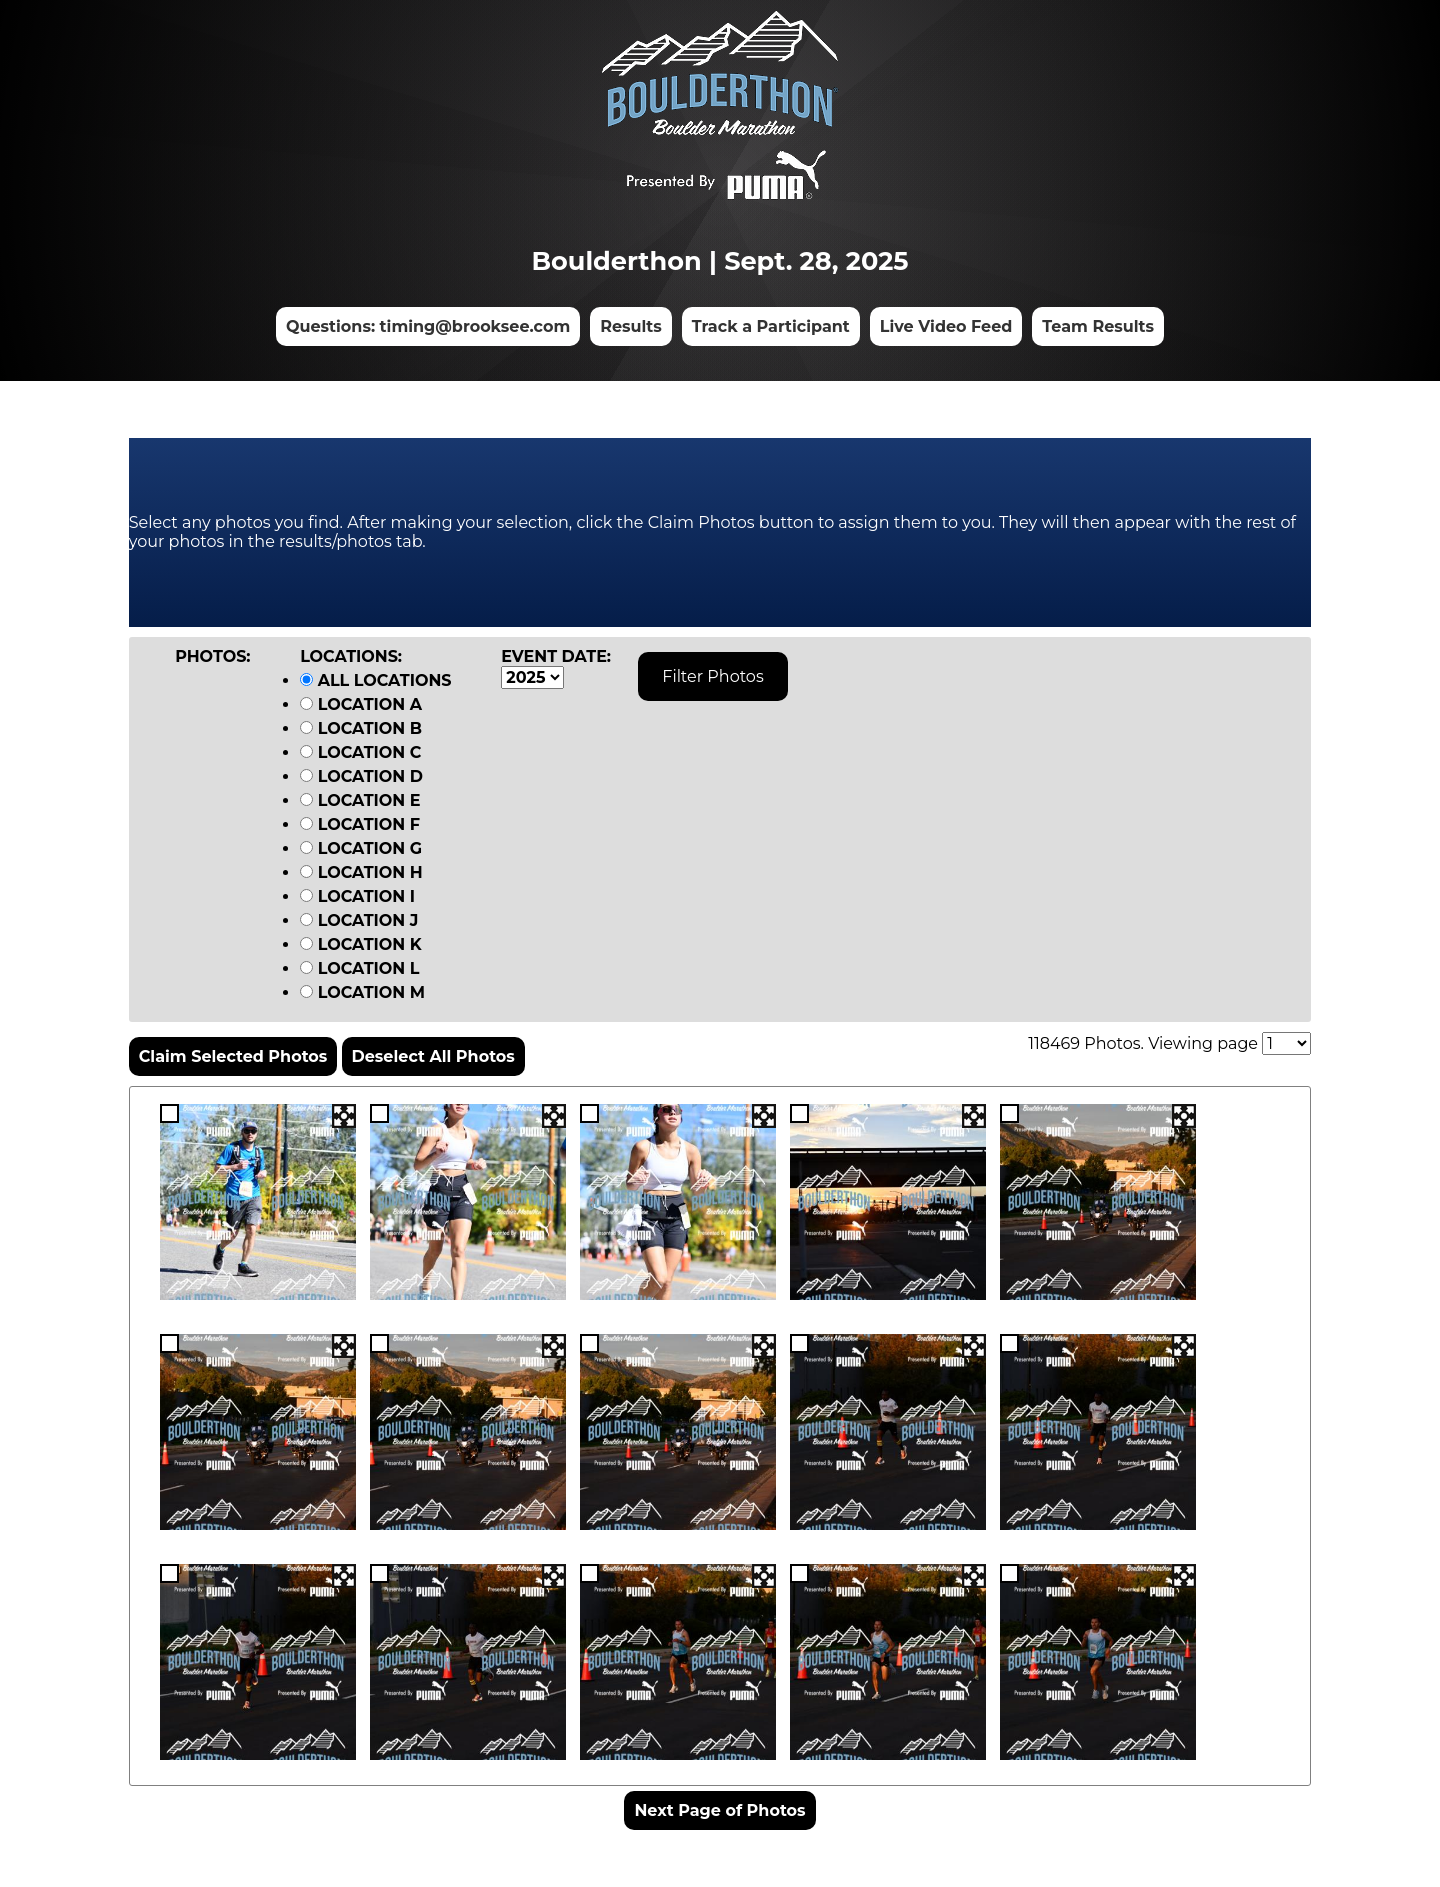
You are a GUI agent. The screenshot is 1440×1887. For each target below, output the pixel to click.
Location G (361, 848)
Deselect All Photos (433, 1056)
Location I (357, 896)
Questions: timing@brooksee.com (428, 326)
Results (631, 326)
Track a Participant (771, 326)
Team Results (1098, 326)
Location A (361, 704)
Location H (361, 872)
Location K (361, 944)
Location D (361, 776)
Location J (359, 920)
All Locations (375, 680)
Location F (360, 824)
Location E (360, 800)
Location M (362, 992)
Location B (361, 728)
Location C (360, 752)
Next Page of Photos (719, 1810)
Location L (359, 968)
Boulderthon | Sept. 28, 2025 (719, 260)
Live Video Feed (946, 326)
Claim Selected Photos (233, 1056)
